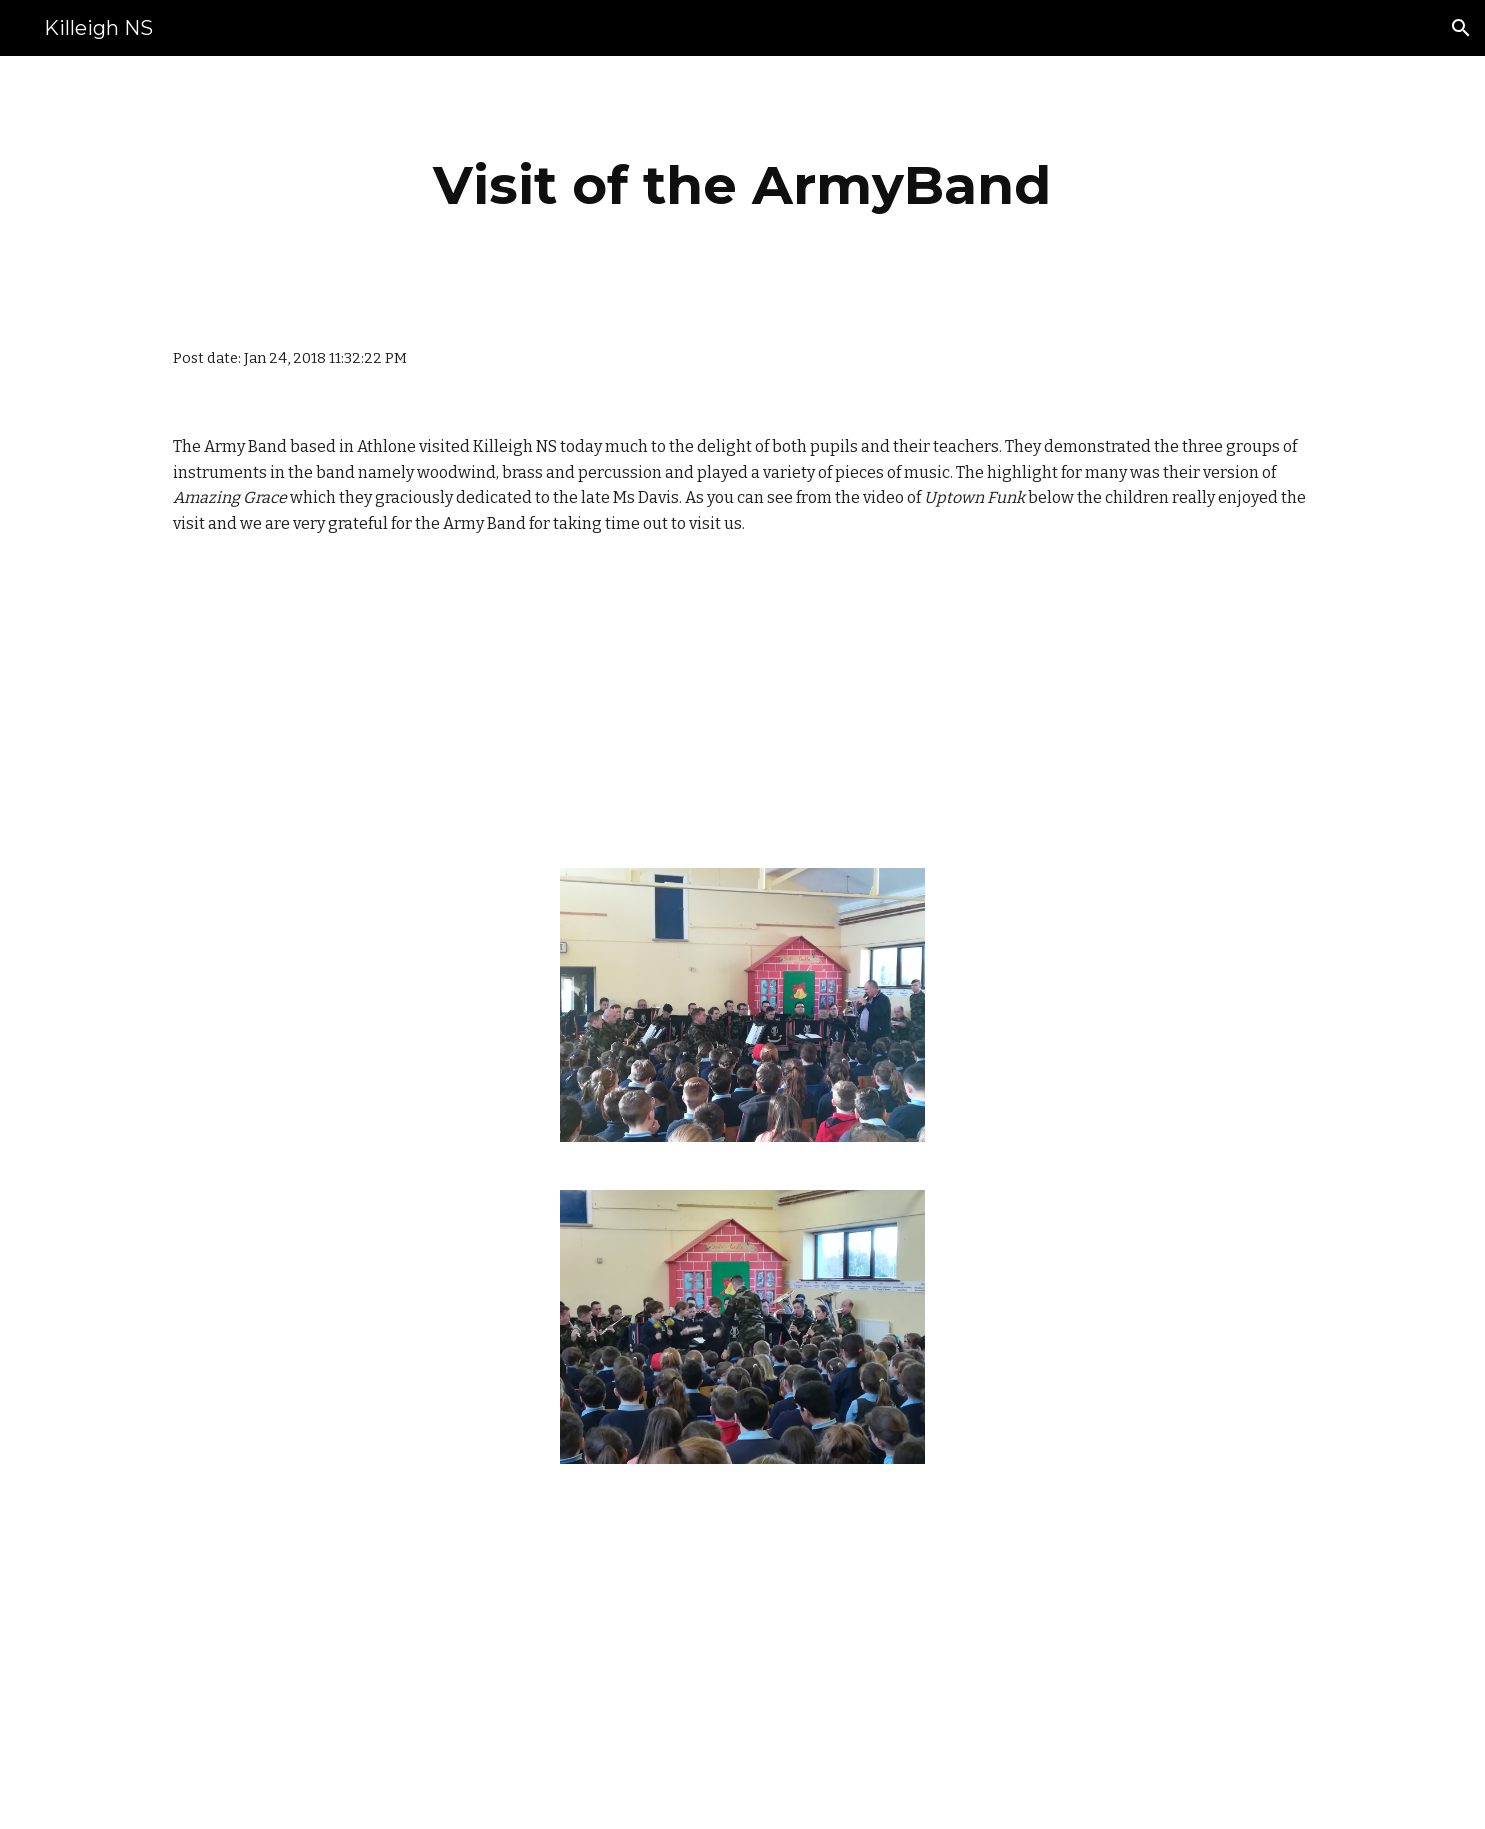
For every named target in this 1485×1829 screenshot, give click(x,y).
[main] (743, 185)
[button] (1461, 28)
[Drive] (643, 706)
